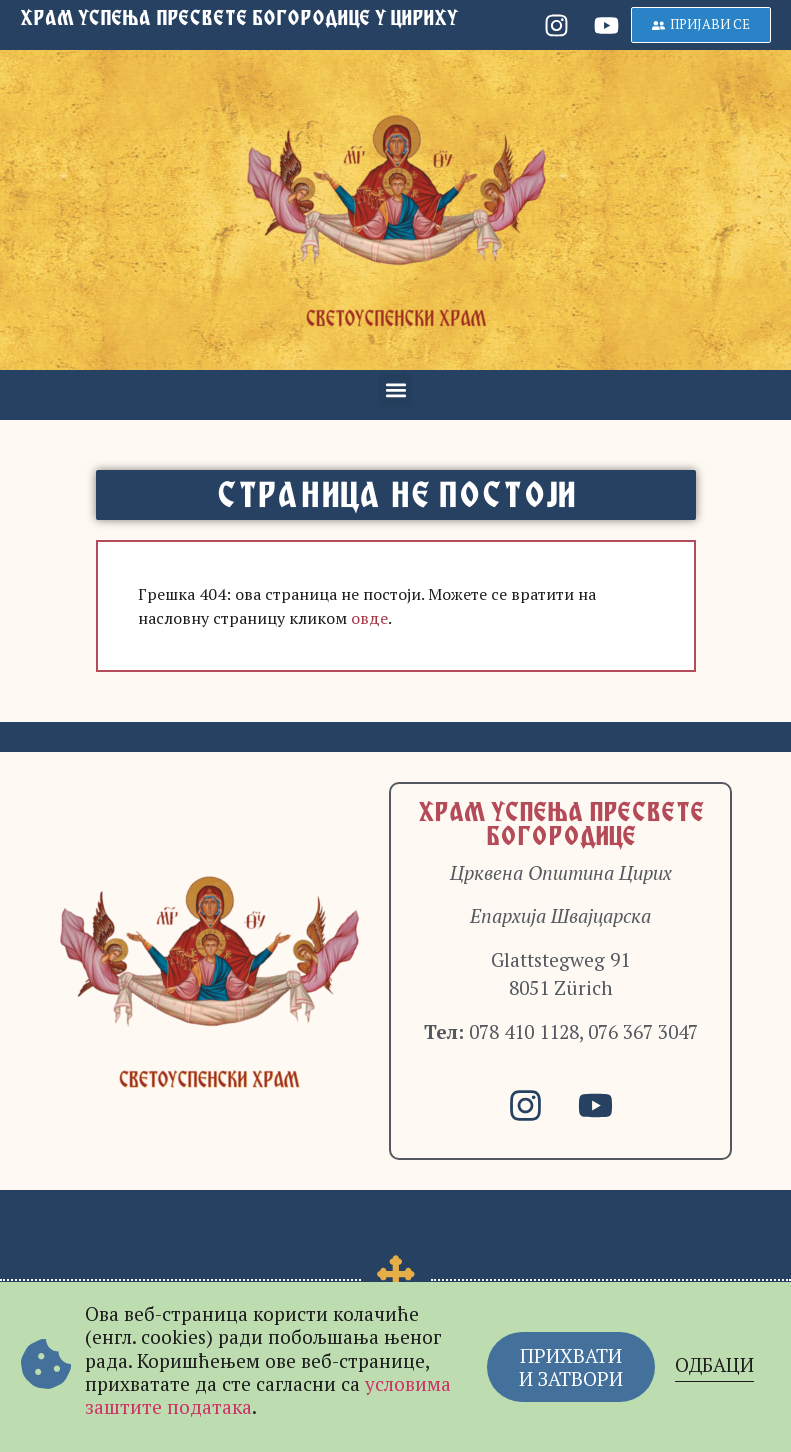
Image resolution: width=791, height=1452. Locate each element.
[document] (395, 726)
